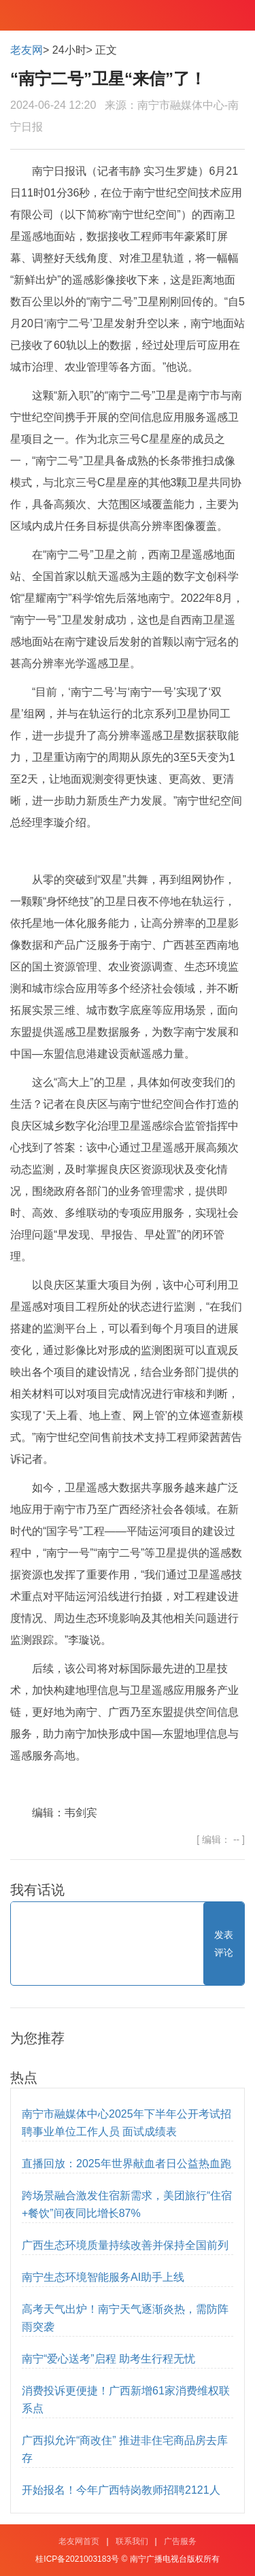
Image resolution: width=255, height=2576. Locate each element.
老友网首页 (78, 2541)
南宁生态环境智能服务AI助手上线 (103, 2277)
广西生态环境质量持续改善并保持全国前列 (125, 2245)
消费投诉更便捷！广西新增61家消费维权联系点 (126, 2399)
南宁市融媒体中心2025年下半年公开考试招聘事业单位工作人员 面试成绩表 (126, 2122)
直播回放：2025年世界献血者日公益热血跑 (126, 2163)
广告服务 (180, 2541)
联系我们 (132, 2541)
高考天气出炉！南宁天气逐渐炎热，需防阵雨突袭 (125, 2318)
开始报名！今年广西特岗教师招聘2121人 (121, 2490)
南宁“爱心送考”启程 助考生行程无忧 (108, 2359)
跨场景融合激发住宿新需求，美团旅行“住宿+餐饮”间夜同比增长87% (127, 2204)
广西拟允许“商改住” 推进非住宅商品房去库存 (125, 2449)
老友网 (26, 50)
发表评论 (223, 1943)
